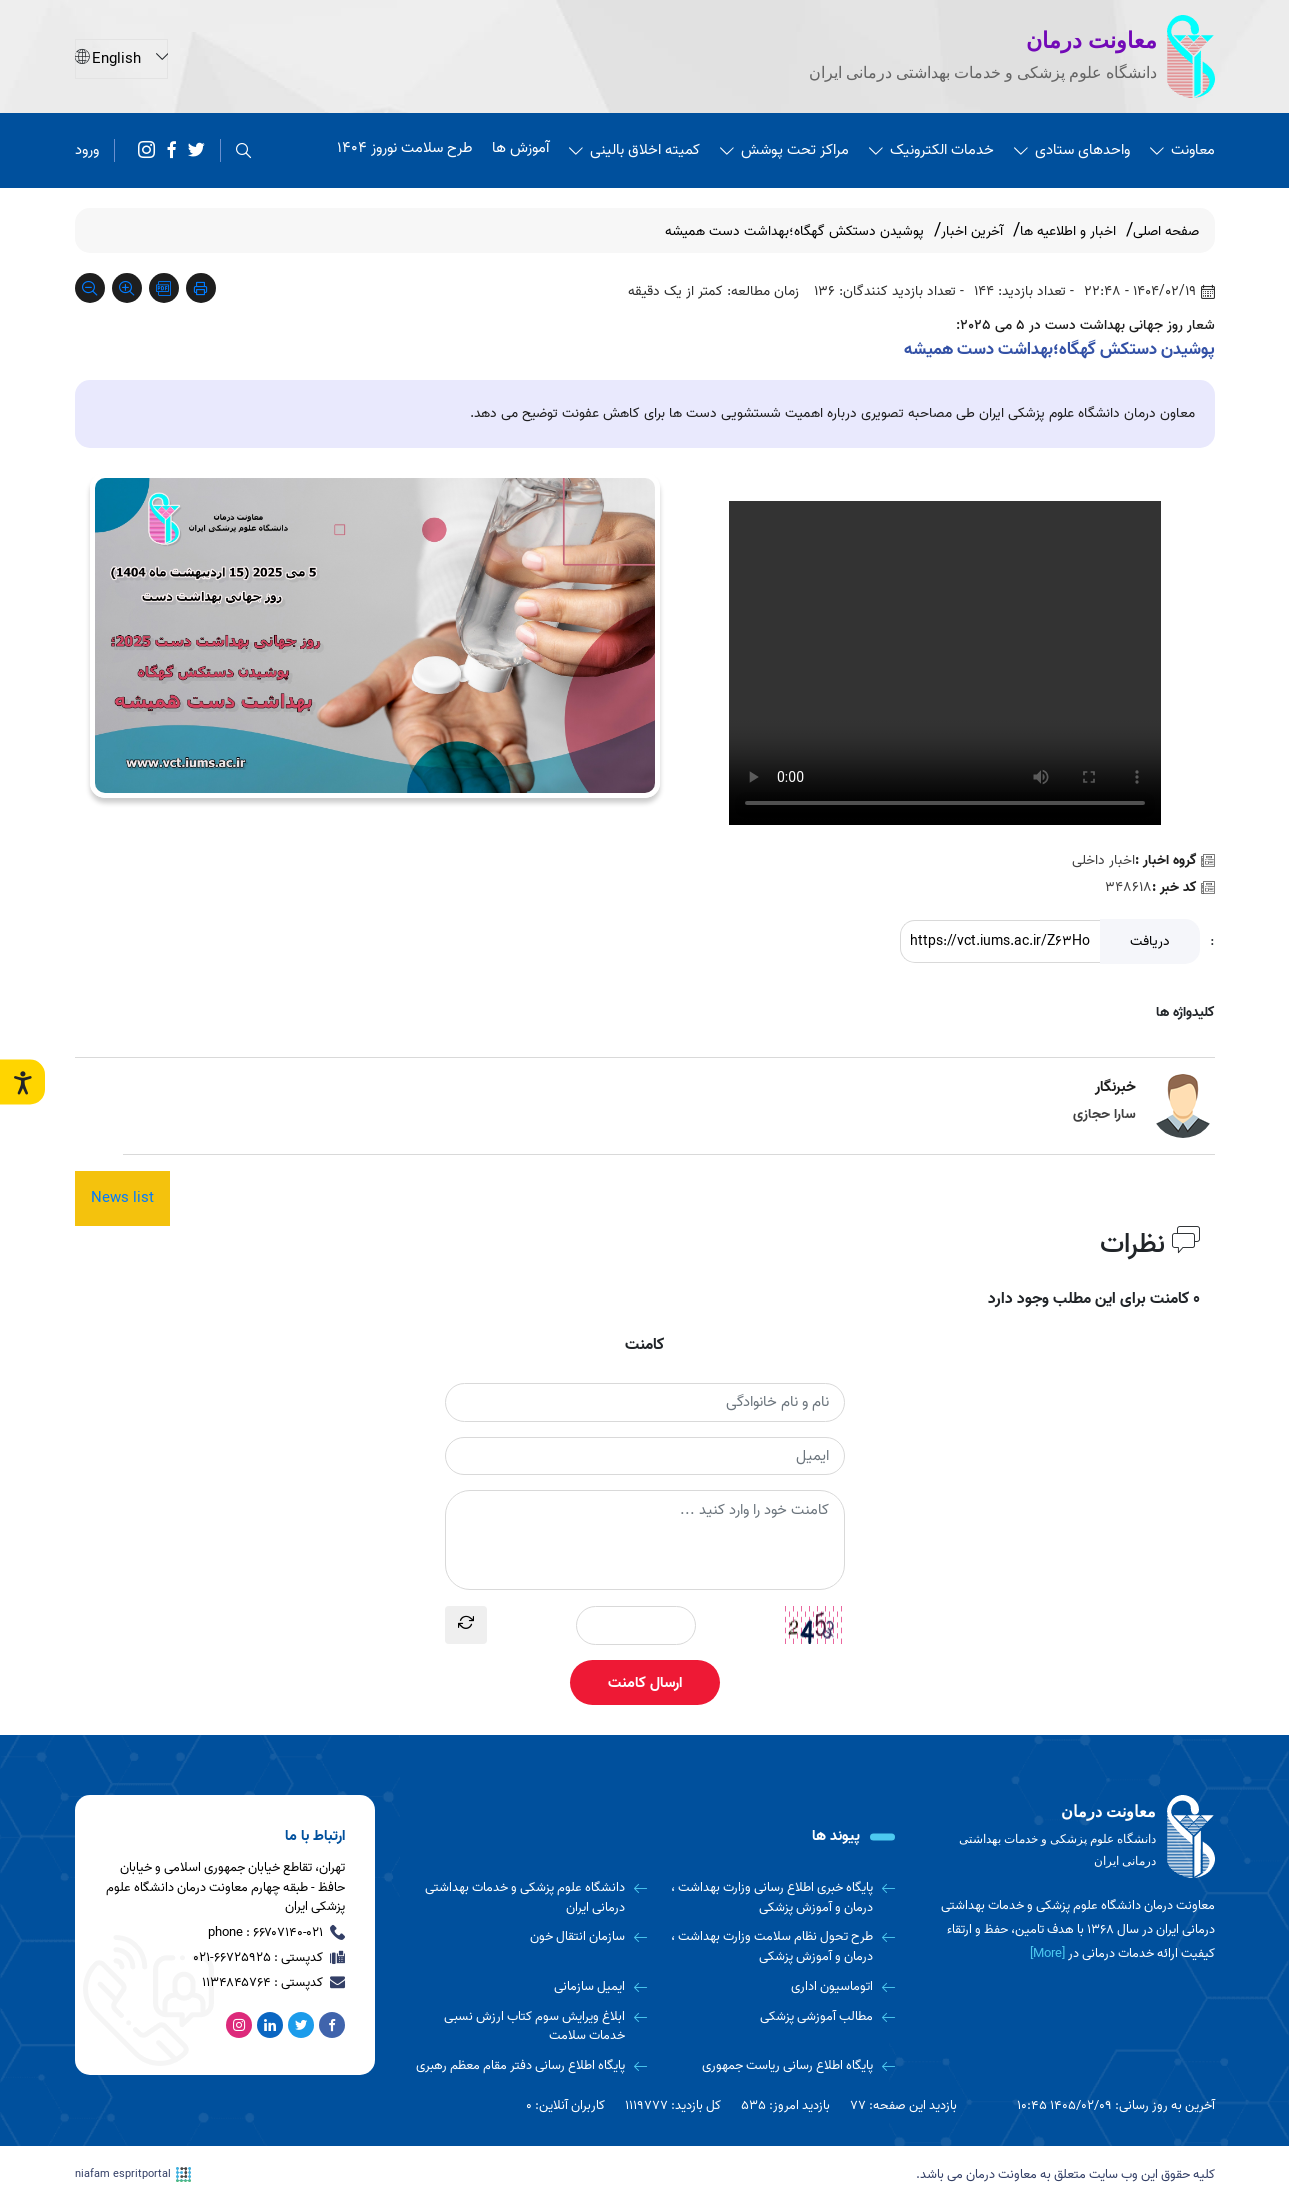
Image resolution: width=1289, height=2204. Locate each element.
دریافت (1150, 941)
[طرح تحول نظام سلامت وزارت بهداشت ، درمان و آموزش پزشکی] (778, 1946)
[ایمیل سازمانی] (531, 1987)
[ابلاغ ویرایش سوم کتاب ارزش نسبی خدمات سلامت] (531, 2026)
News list (122, 1198)
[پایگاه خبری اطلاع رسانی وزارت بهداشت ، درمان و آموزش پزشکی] (778, 1897)
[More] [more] (1047, 1953)
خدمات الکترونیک (931, 150)
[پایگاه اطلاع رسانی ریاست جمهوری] (778, 2066)
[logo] (1075, 1837)
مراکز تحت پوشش (784, 150)
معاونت (1182, 150)
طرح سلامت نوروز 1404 (404, 148)
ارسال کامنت (645, 1683)
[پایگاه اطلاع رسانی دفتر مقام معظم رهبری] (531, 2066)
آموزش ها (520, 148)
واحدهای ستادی (1072, 150)
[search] (243, 150)
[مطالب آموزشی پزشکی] (778, 2017)
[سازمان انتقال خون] (531, 1937)
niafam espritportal (133, 2174)
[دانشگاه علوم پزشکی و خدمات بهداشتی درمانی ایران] (531, 1897)
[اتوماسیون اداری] (778, 1987)
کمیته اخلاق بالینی (634, 150)
